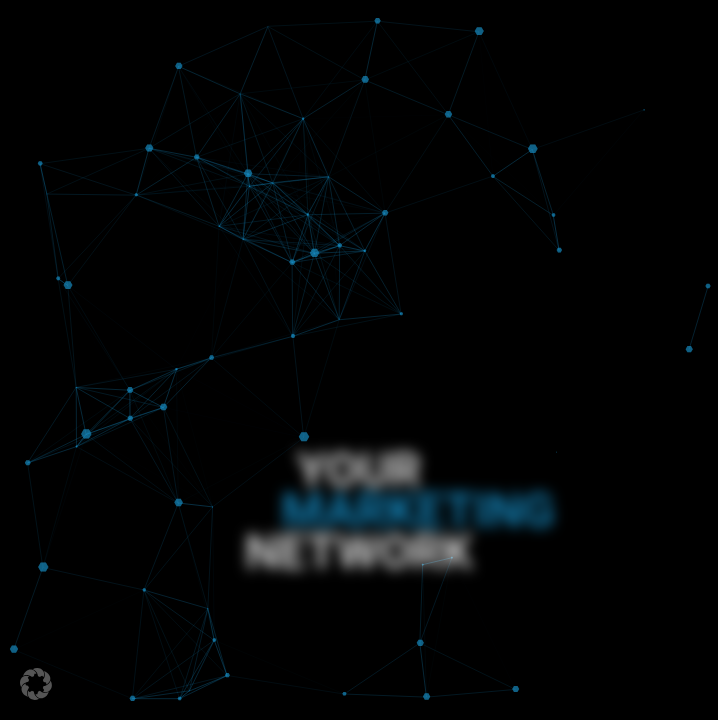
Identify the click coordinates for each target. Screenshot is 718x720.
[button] (36, 684)
